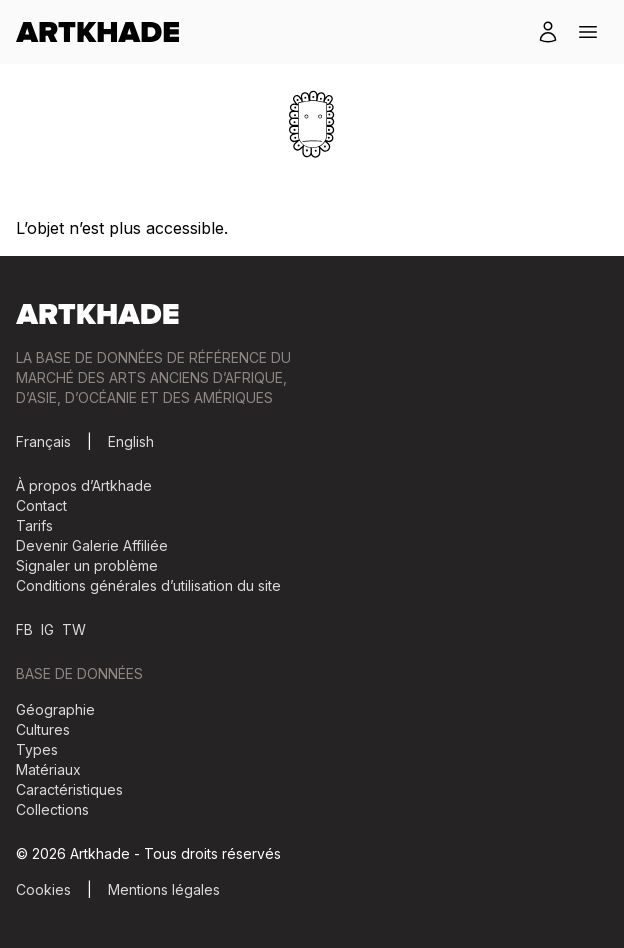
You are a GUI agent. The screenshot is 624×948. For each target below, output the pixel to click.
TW (74, 629)
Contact (41, 505)
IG (47, 629)
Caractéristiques (69, 789)
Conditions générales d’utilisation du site (148, 585)
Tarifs (34, 525)
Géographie (55, 709)
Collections (52, 809)
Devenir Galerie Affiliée (92, 545)
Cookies (43, 889)
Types (37, 749)
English (131, 441)
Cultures (43, 729)
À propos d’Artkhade (84, 485)
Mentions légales (164, 889)
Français (43, 441)
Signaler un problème (87, 565)
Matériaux (48, 769)
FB (24, 629)
